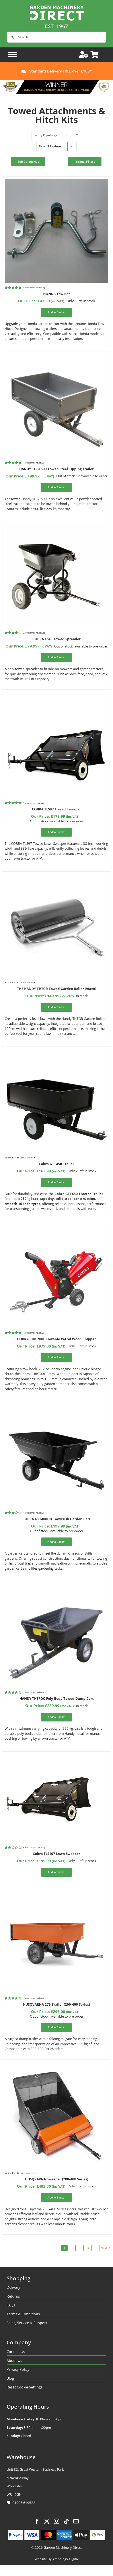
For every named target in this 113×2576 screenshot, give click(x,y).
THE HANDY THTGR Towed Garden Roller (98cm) (56, 988)
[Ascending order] (77, 135)
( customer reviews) (34, 287)
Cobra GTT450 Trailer (56, 1164)
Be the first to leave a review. (20, 982)
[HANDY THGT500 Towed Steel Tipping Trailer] (56, 356)
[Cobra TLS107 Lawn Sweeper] (49, 1756)
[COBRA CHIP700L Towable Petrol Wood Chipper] (56, 1226)
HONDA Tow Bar (56, 293)
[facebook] (37, 2521)
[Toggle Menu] (12, 54)
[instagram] (56, 2521)
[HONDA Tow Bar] (56, 181)
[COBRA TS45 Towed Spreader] (56, 526)
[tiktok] (66, 2521)
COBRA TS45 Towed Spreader (56, 639)
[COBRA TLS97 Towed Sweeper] (56, 696)
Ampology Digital (66, 2559)
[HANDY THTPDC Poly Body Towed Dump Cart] (56, 1586)
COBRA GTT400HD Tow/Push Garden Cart (56, 1519)
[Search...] (56, 37)
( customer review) (33, 462)
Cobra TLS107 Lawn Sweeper (56, 1853)
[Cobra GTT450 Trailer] (56, 1051)
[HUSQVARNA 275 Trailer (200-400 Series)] (56, 1892)
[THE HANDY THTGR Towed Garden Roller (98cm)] (56, 876)
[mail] (76, 2521)
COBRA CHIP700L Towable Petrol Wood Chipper (56, 1339)
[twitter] (46, 2521)
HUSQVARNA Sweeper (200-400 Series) (56, 2179)
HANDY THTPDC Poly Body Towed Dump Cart (56, 1698)
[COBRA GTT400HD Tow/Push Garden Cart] (56, 1406)
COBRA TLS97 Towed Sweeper (56, 809)
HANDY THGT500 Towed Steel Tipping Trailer (56, 469)
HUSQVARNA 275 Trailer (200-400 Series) (56, 2004)
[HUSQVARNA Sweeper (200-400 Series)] (56, 2066)
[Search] (12, 37)
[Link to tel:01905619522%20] (8, 2502)
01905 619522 (23, 2502)
